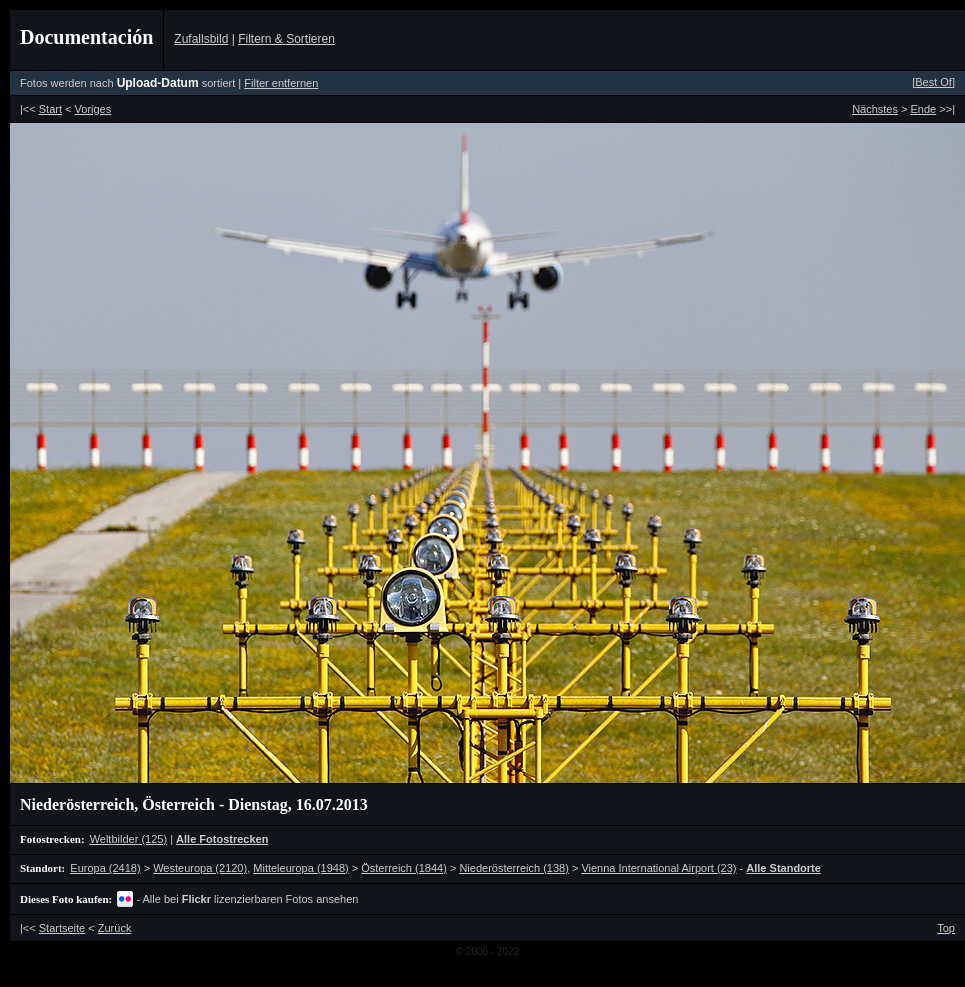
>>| (933, 109)
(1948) (300, 868)
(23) (658, 868)
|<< (41, 109)
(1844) (404, 868)
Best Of (933, 82)
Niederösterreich (77, 804)
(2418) (105, 868)
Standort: (42, 868)
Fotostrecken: (52, 839)
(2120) (200, 868)
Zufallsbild (201, 39)
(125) (128, 839)
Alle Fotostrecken (222, 839)
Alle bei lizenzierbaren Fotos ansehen (251, 899)
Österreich (178, 804)
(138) (513, 868)
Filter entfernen (281, 83)
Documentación (86, 37)
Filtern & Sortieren (286, 39)
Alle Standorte (783, 868)
